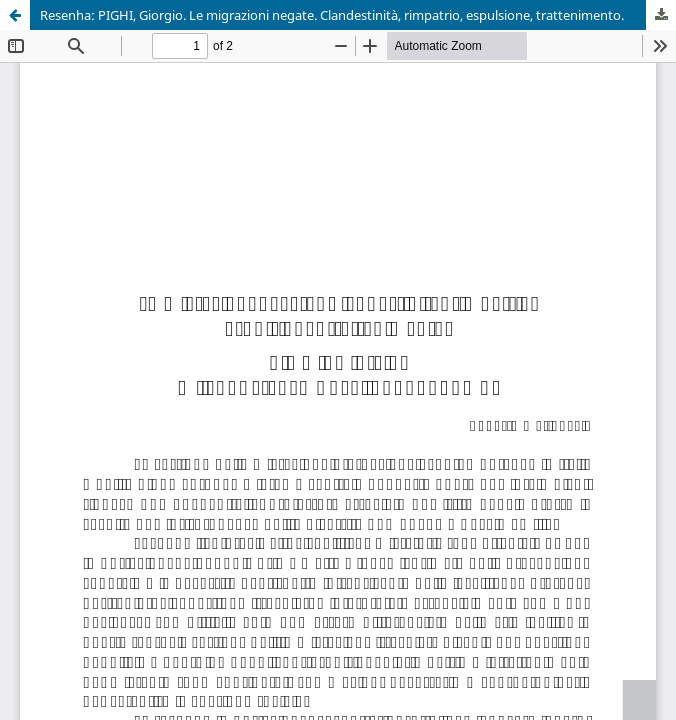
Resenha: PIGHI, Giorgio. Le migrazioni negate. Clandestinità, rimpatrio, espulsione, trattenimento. (332, 15)
